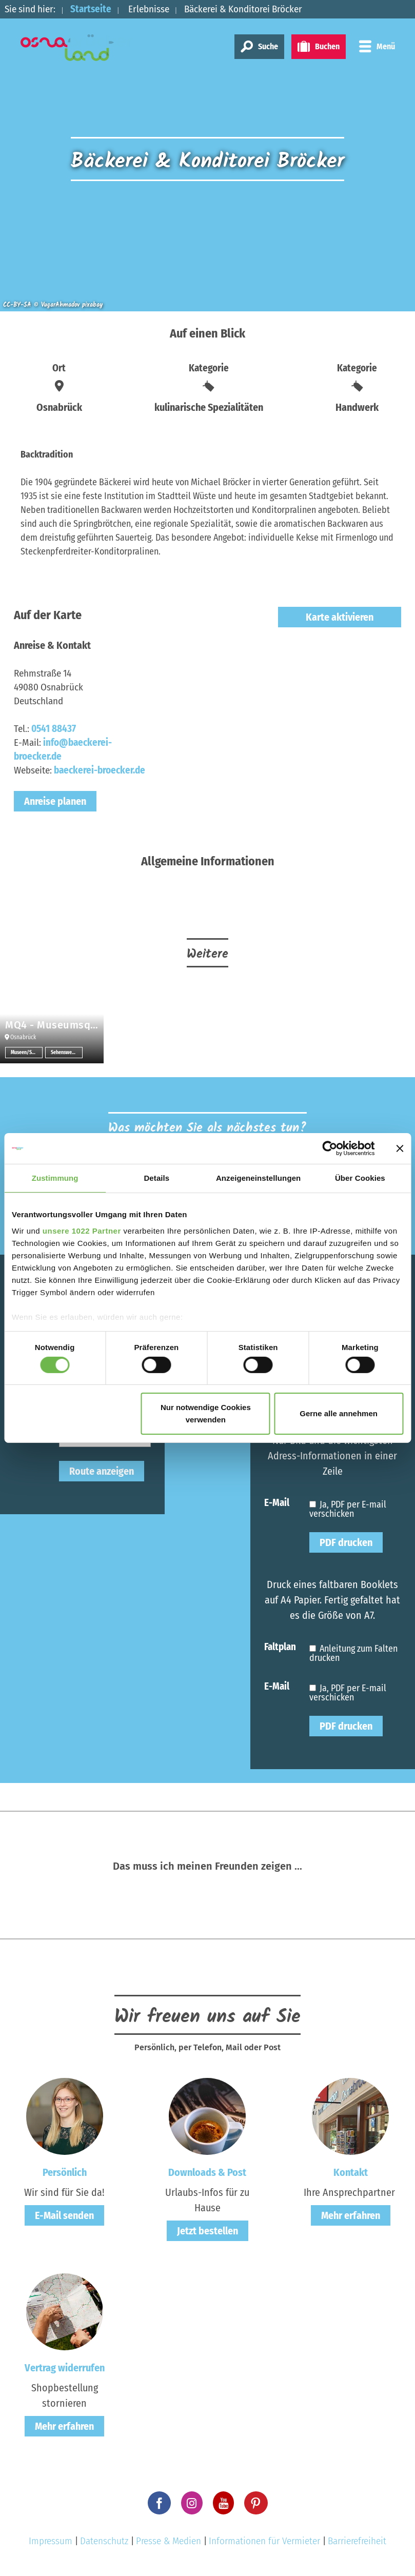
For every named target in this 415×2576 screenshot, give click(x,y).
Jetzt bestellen (207, 2231)
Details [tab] (156, 1178)
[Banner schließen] (399, 1148)
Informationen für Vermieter (264, 2541)
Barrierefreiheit (357, 2541)
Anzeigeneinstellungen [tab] (258, 1178)
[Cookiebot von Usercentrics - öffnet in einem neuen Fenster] (329, 1148)
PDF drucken (346, 1542)
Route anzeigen (101, 1471)
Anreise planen (55, 801)
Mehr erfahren (350, 2215)
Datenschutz (104, 2541)
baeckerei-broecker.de (99, 770)
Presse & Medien (168, 2541)
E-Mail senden (64, 2215)
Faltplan (280, 1646)
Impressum (50, 2541)
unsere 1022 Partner (82, 1230)
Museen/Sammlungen (27, 1052)
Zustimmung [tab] (55, 1178)
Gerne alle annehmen (339, 1413)
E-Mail (276, 1502)
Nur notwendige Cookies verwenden (206, 1413)
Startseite (90, 9)
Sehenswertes (66, 1052)
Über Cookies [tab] (360, 1178)
